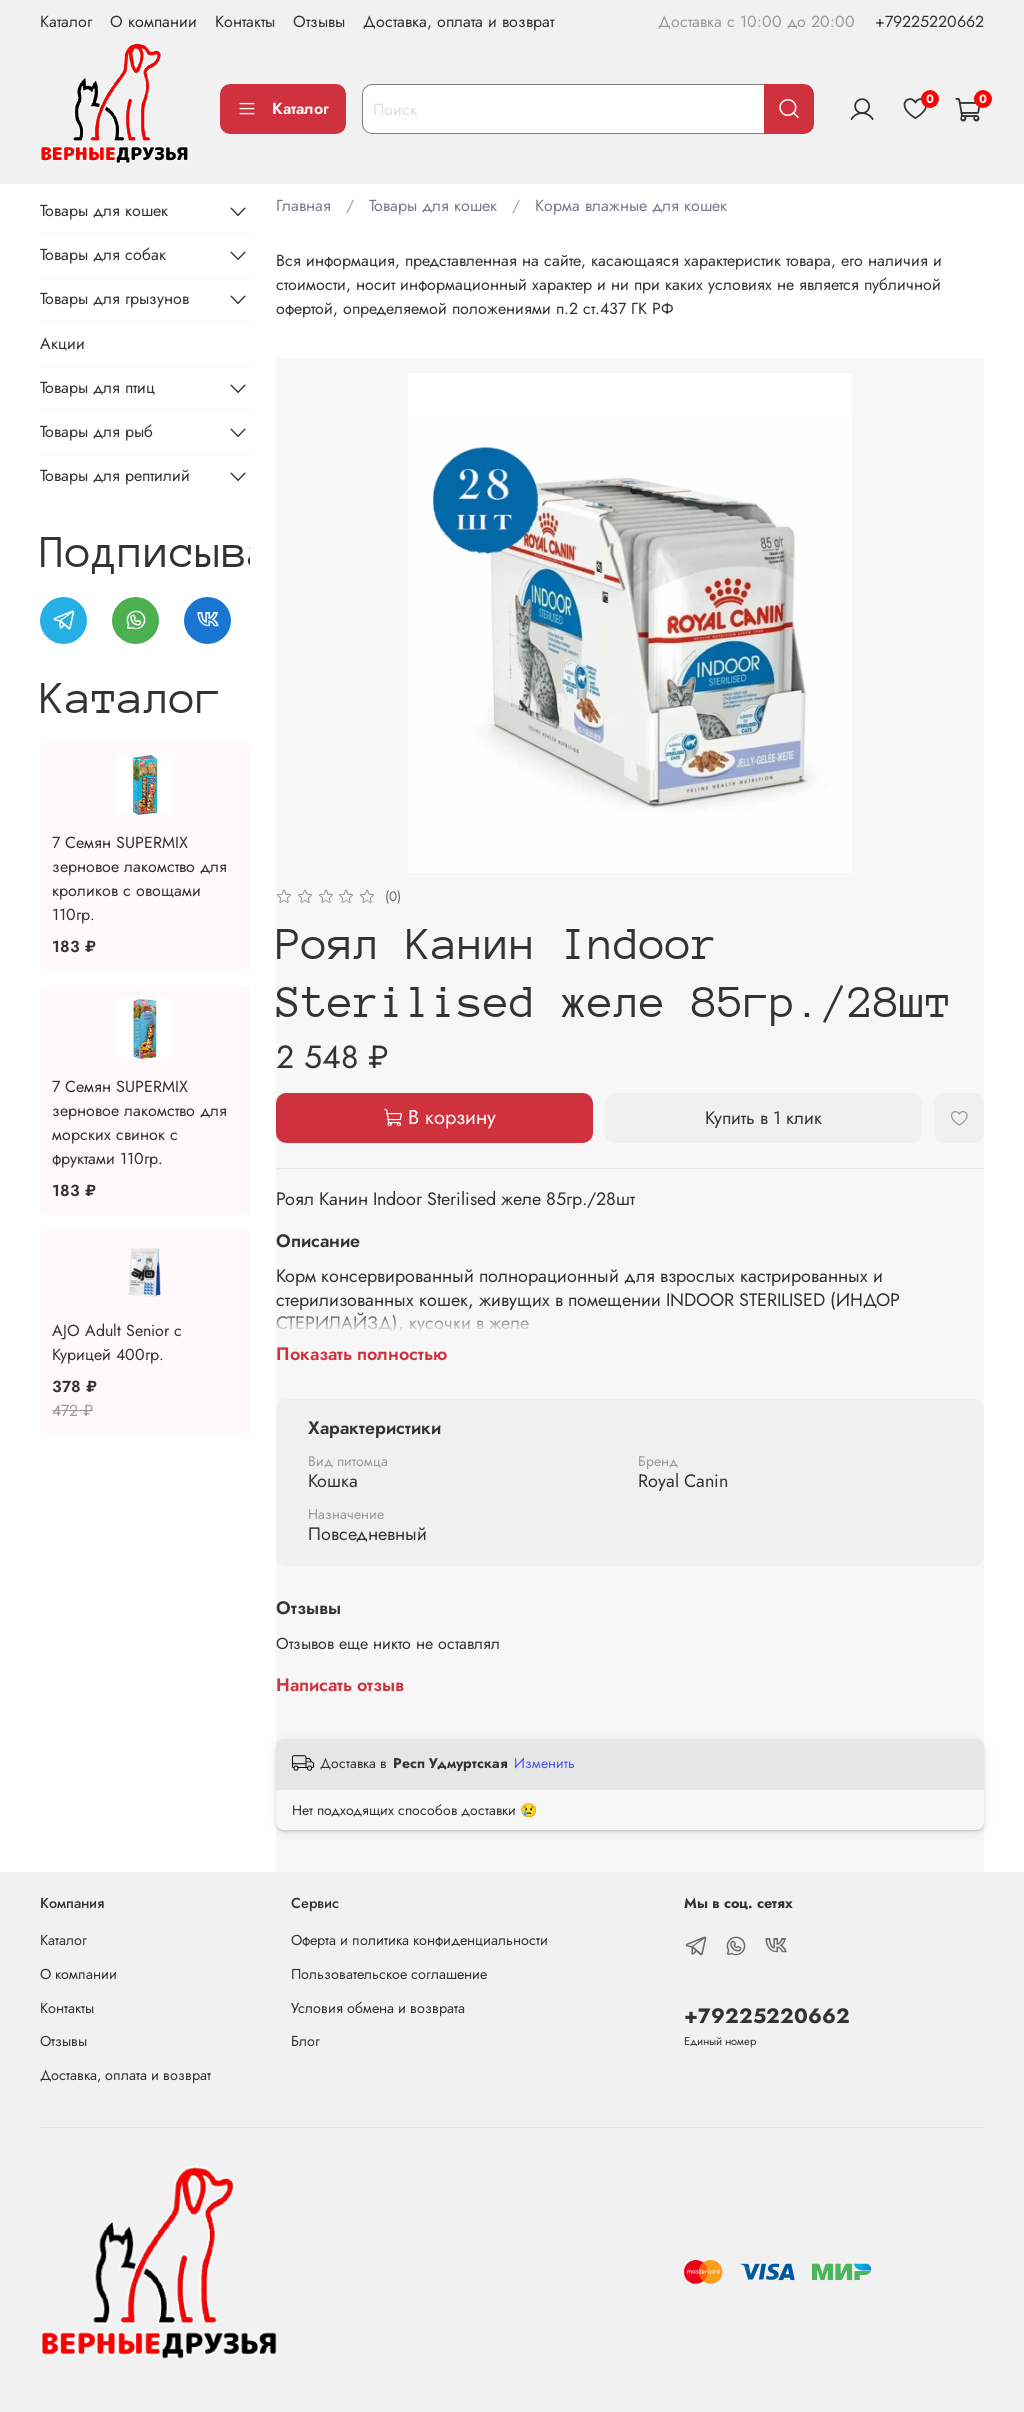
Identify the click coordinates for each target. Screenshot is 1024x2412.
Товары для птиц (97, 387)
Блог (305, 2041)
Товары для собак (103, 254)
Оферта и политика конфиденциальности (419, 1940)
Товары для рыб (96, 431)
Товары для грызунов (114, 298)
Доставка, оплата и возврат (458, 21)
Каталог (66, 21)
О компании (153, 21)
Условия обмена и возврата (378, 2008)
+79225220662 (929, 21)
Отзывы (319, 21)
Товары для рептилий (115, 475)
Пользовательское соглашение (389, 1974)
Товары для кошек (433, 205)
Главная (303, 205)
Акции (62, 343)
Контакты (245, 21)
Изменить (544, 1763)
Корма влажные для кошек (631, 205)
